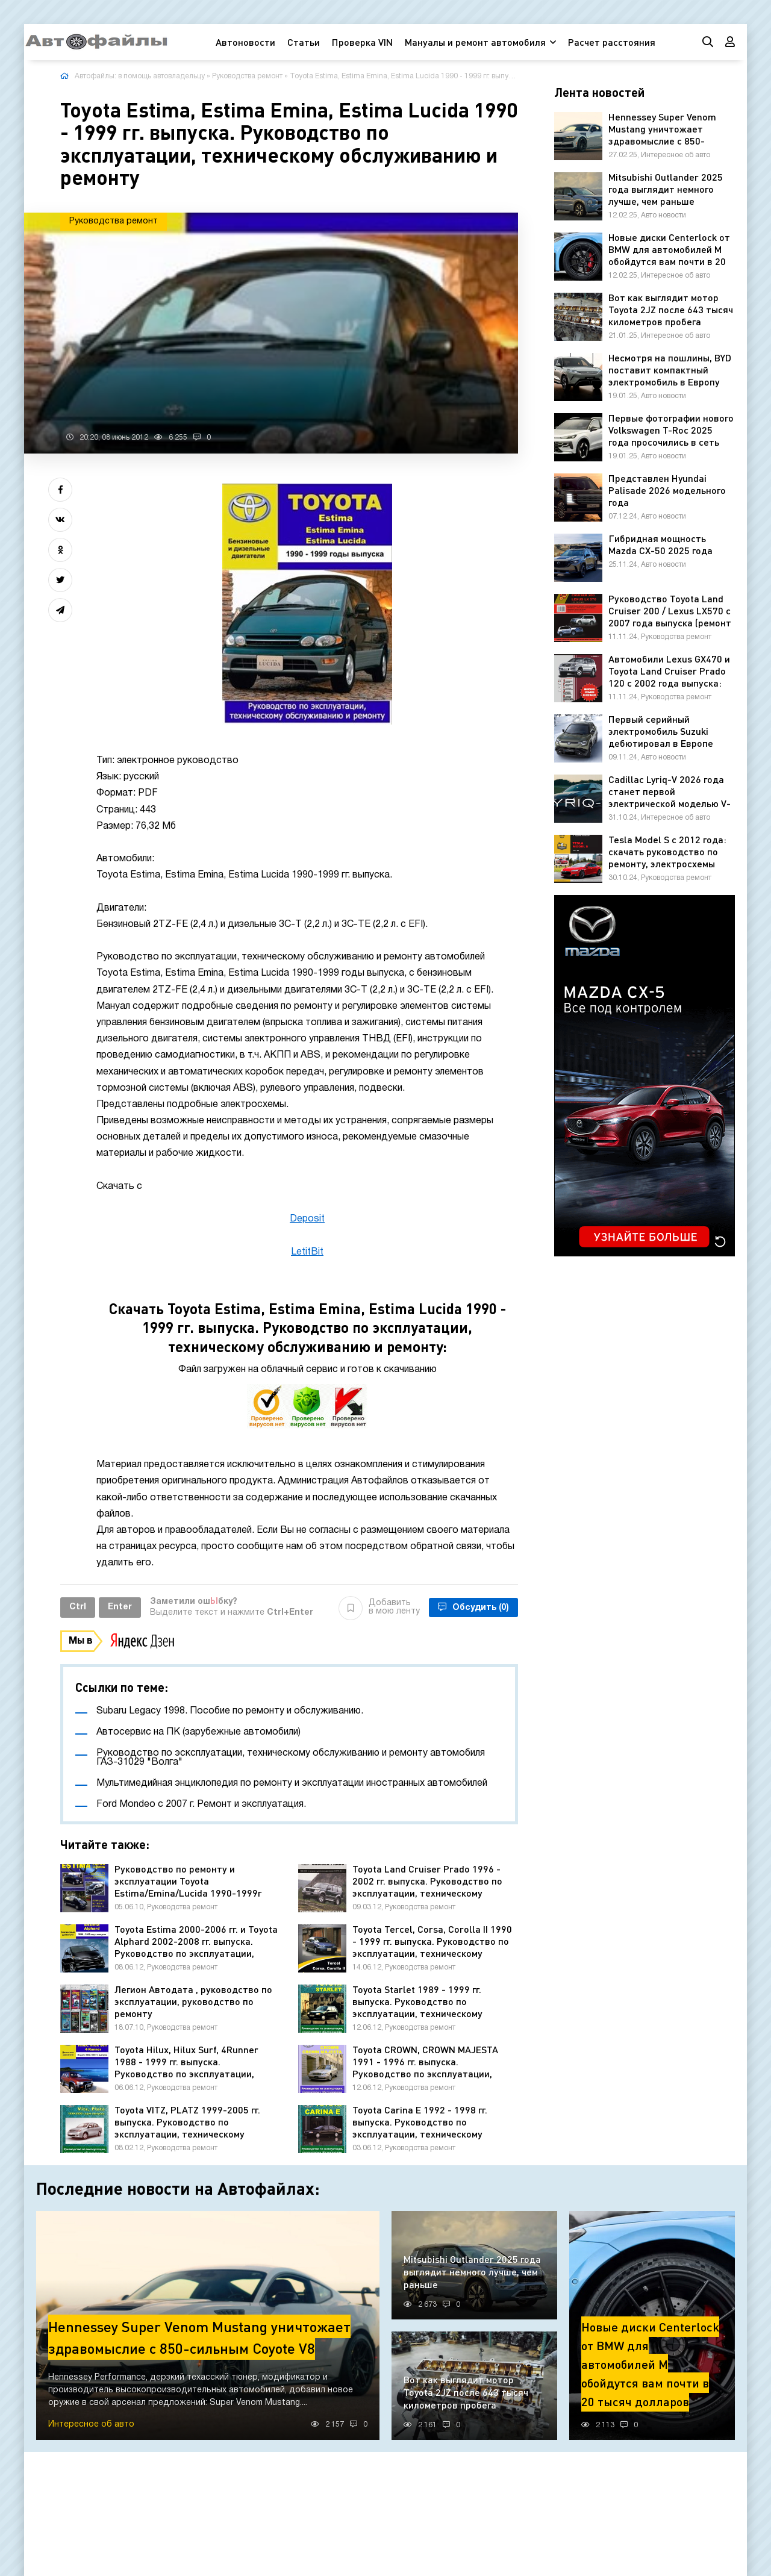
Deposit (307, 1219)
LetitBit (307, 1252)
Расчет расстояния (611, 42)
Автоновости (245, 42)
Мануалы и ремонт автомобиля (475, 42)
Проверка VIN (362, 42)
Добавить (379, 1607)
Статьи (303, 42)
